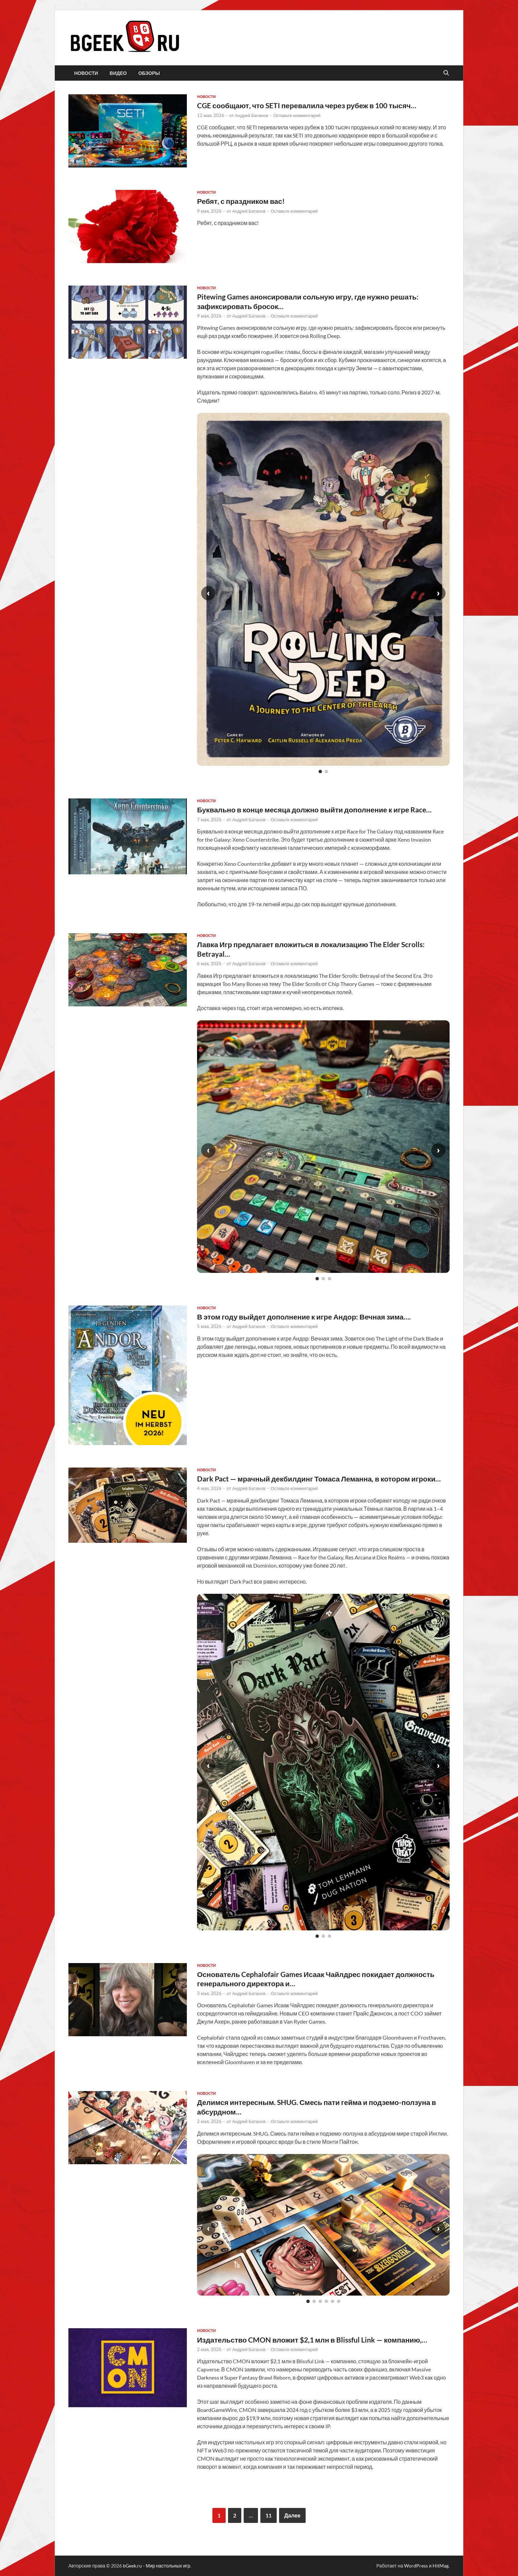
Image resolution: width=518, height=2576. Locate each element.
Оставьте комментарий (297, 115)
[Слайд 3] (329, 1278)
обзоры (149, 73)
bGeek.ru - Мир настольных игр (156, 2566)
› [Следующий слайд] (438, 593)
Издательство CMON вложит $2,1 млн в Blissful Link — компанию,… (312, 2339)
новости (86, 73)
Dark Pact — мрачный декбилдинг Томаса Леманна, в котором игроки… (319, 1478)
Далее (292, 2515)
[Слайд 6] (338, 2301)
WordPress (416, 2566)
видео (118, 73)
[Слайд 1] (320, 771)
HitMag (441, 2566)
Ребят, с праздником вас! (241, 201)
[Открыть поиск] (446, 73)
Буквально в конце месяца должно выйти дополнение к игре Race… (314, 809)
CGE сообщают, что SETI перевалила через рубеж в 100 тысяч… (306, 105)
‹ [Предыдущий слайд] (208, 593)
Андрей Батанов (251, 115)
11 (268, 2515)
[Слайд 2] (326, 771)
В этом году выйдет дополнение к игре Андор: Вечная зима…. (304, 1316)
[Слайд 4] (326, 2301)
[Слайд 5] (332, 2301)
